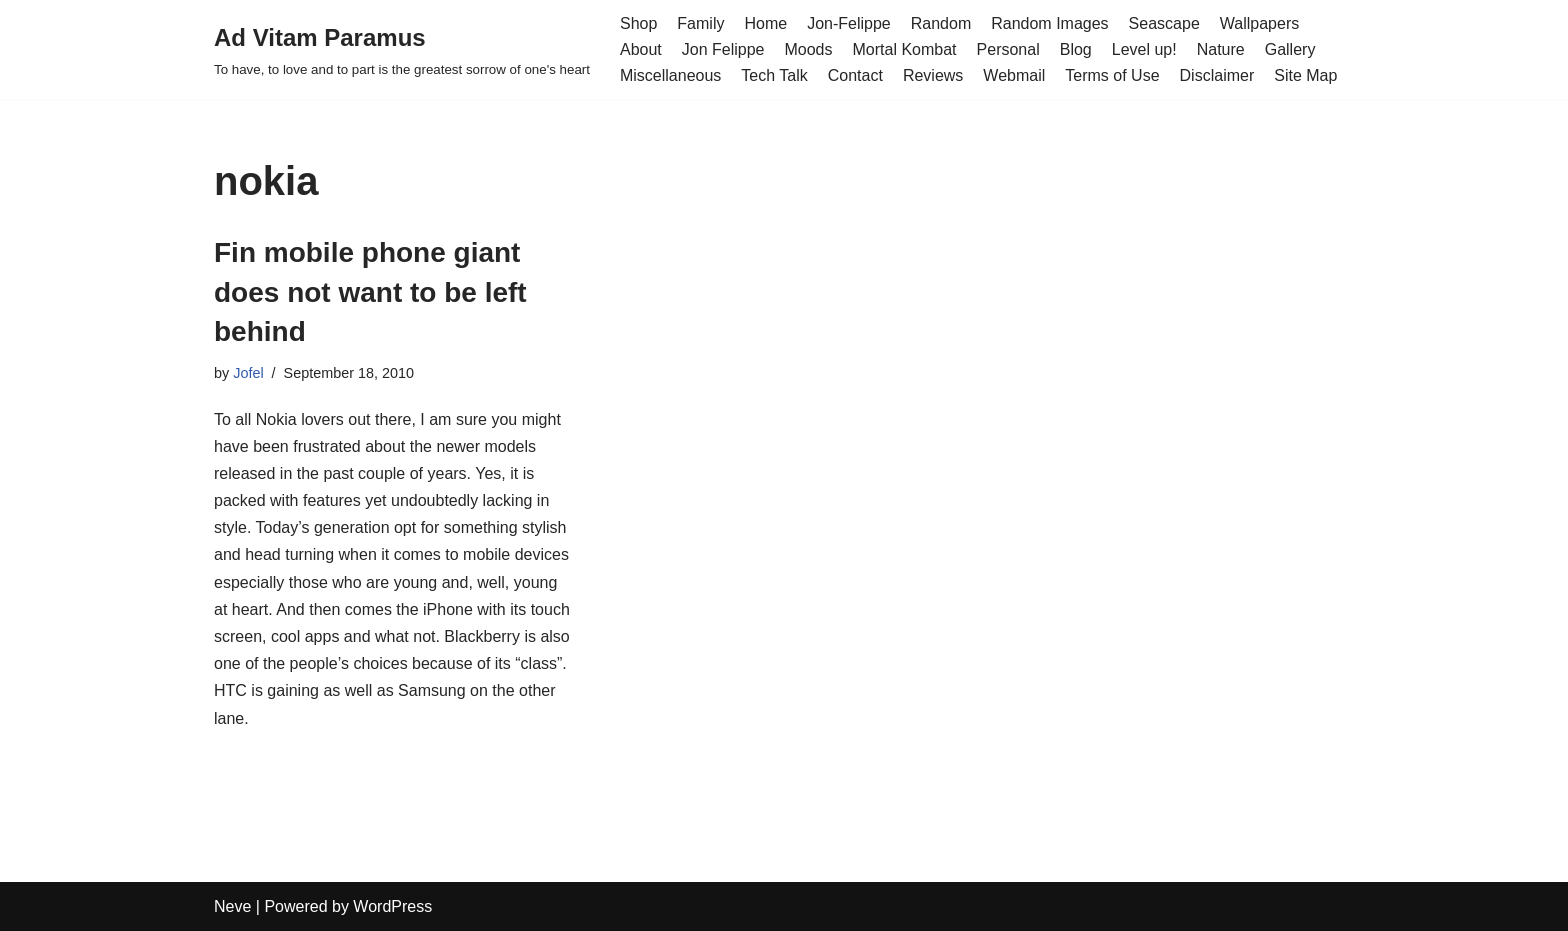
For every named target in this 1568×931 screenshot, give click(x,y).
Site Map (1305, 75)
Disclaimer (1217, 75)
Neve (232, 906)
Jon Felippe (723, 49)
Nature (1221, 49)
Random (941, 23)
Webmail (1014, 75)
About (641, 49)
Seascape (1164, 23)
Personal (1008, 49)
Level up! (1144, 49)
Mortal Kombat (905, 49)
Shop (638, 23)
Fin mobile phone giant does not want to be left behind (370, 291)
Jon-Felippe (849, 23)
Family (700, 23)
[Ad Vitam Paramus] (402, 49)
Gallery (1290, 49)
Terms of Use (1112, 75)
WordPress (392, 906)
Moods (808, 49)
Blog (1076, 49)
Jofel (248, 373)
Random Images (1049, 23)
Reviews (933, 75)
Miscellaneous (670, 75)
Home (765, 23)
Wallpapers (1259, 23)
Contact (855, 75)
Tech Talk (774, 75)
